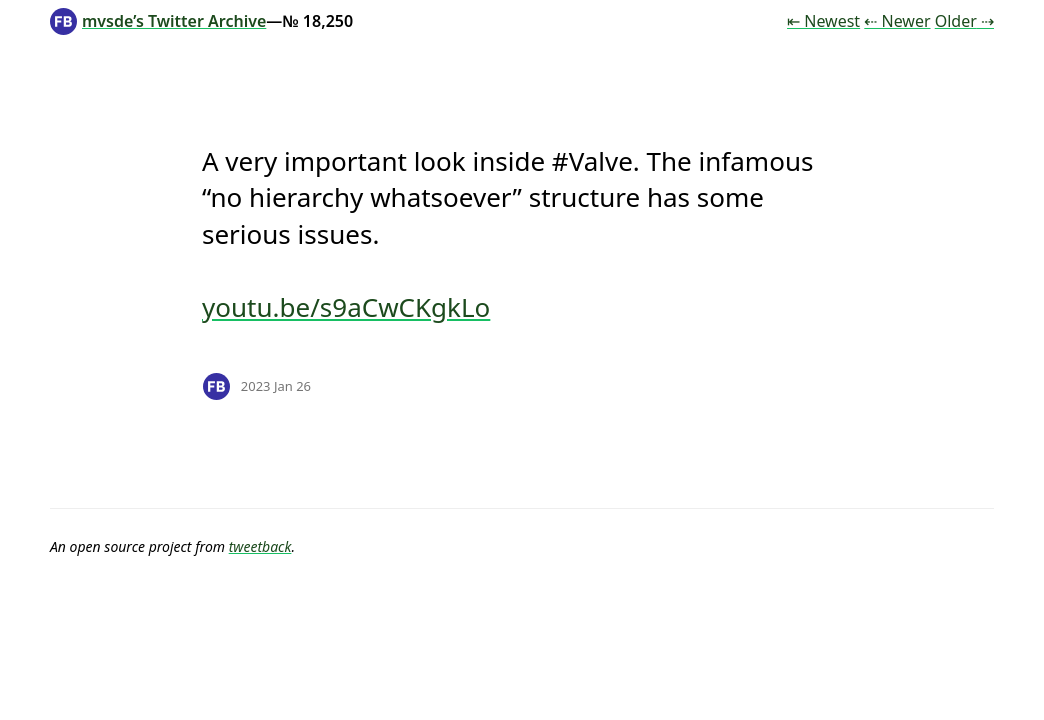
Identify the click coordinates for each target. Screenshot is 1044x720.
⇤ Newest (823, 21)
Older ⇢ (964, 21)
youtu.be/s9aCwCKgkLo (346, 307)
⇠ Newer (897, 21)
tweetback (260, 546)
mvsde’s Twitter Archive (158, 21)
